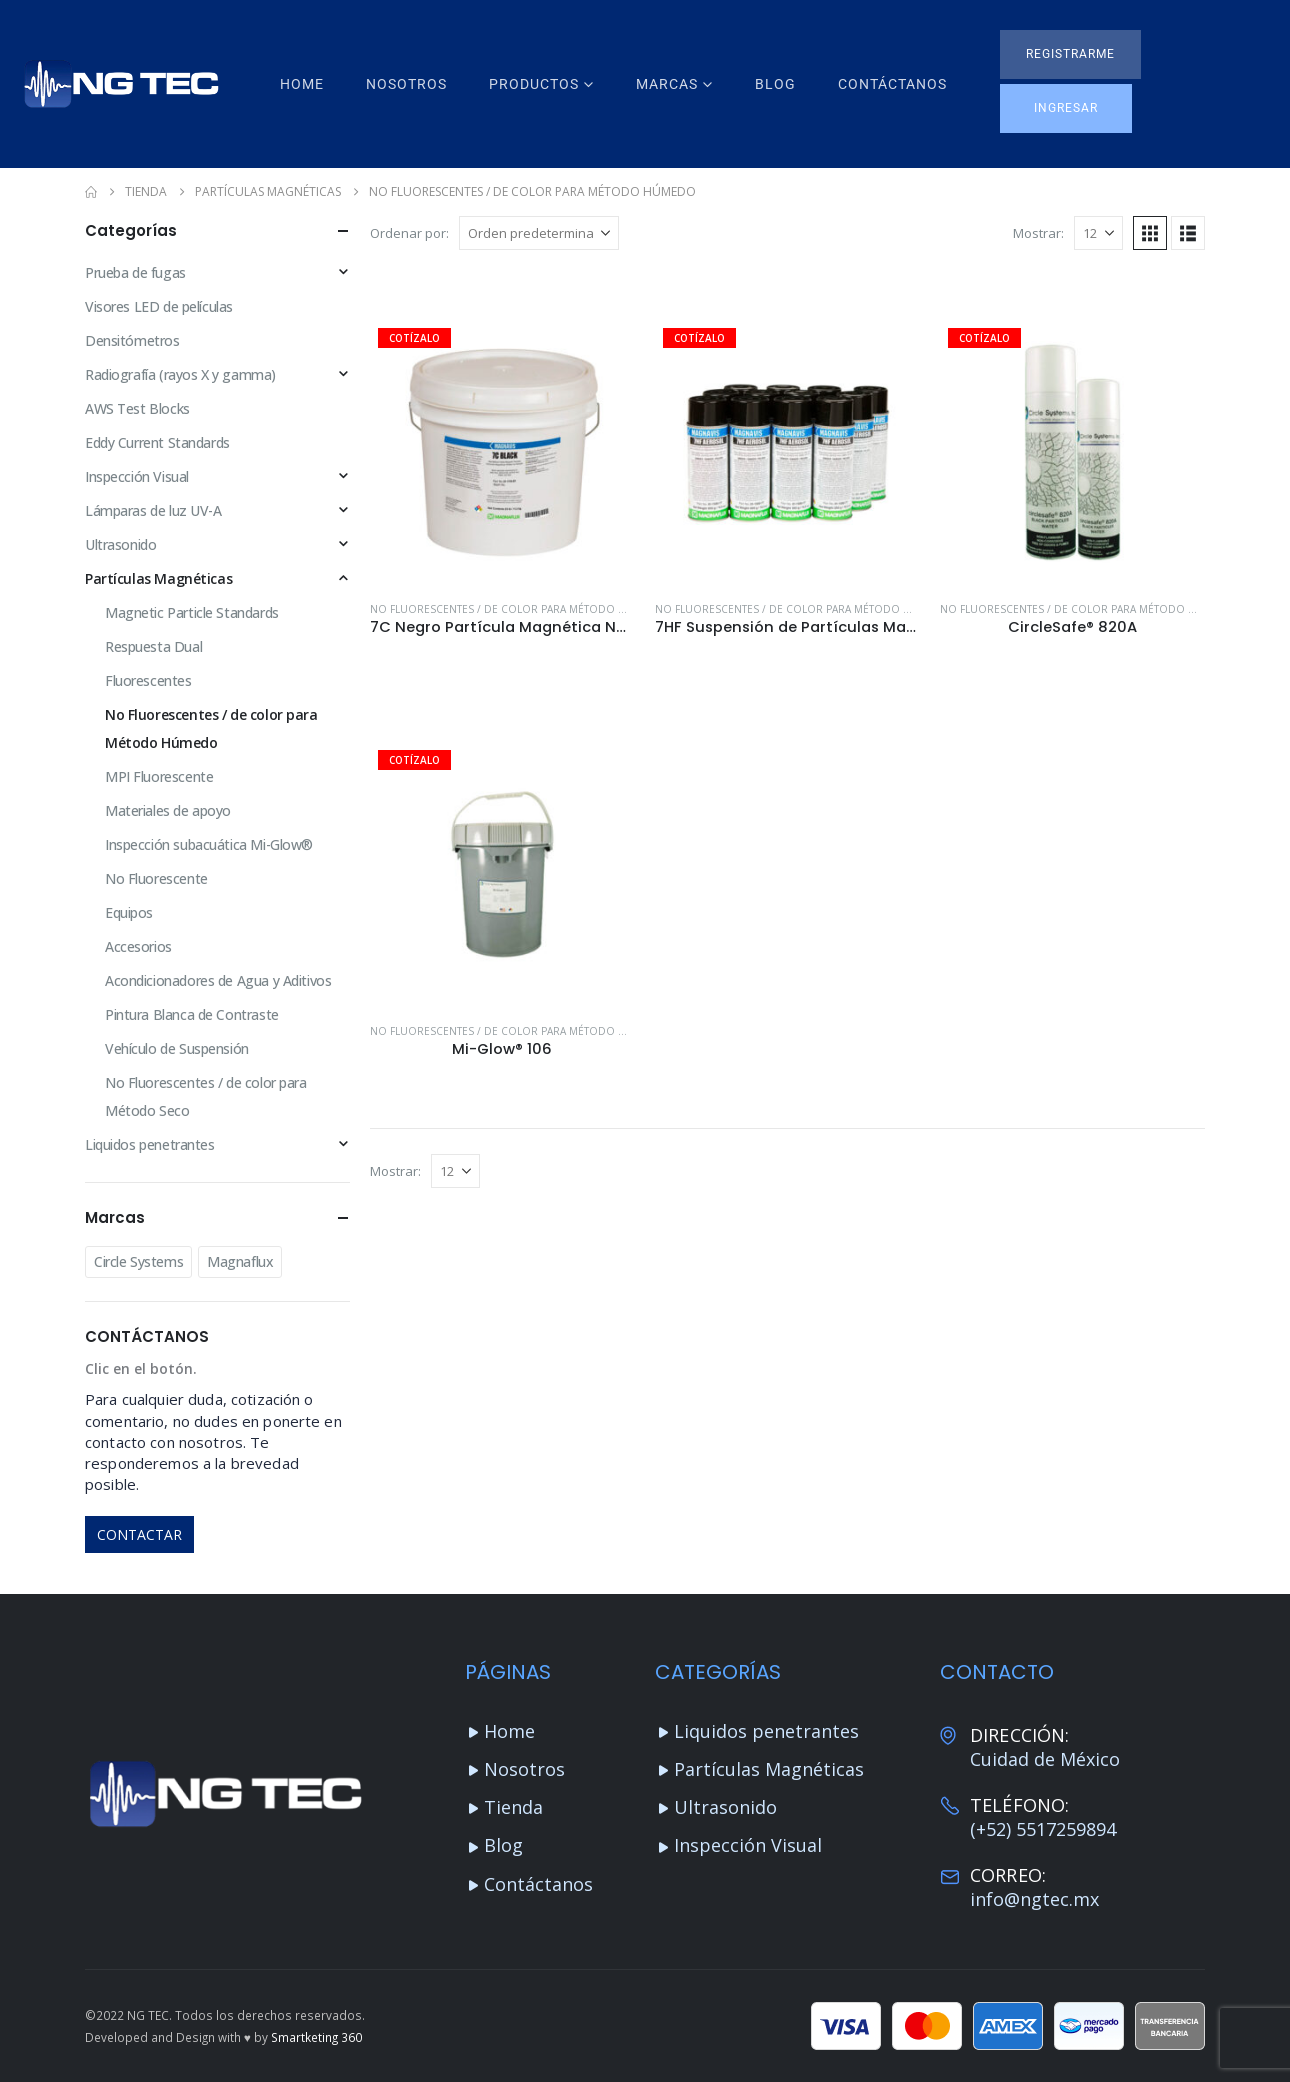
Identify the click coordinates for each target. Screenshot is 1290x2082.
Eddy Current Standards (157, 442)
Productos (534, 84)
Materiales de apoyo (168, 810)
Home (302, 84)
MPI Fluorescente (159, 776)
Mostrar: (1038, 233)
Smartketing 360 (316, 2037)
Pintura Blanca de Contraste (192, 1014)
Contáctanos (892, 84)
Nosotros (406, 84)
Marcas (667, 84)
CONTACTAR (139, 1534)
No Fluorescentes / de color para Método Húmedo (518, 609)
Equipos (129, 912)
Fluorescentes (148, 680)
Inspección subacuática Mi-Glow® (209, 844)
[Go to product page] (502, 452)
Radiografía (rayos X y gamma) (180, 374)
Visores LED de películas (159, 306)
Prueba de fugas (135, 272)
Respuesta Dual (153, 646)
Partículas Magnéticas (158, 578)
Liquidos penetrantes (150, 1144)
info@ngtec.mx (1034, 1899)
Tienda (513, 1807)
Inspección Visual (137, 476)
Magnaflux (240, 1261)
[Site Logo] (121, 84)
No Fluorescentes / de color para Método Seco (206, 1096)
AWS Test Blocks (137, 408)
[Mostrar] (1098, 233)
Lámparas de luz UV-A (153, 510)
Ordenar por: (409, 233)
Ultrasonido (120, 544)
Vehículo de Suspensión (177, 1048)
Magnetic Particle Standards (192, 612)
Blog (775, 84)
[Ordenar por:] (539, 233)
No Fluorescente (156, 878)
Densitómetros (132, 340)
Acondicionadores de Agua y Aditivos (218, 980)
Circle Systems (138, 1261)
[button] (1070, 54)
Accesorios (138, 946)
